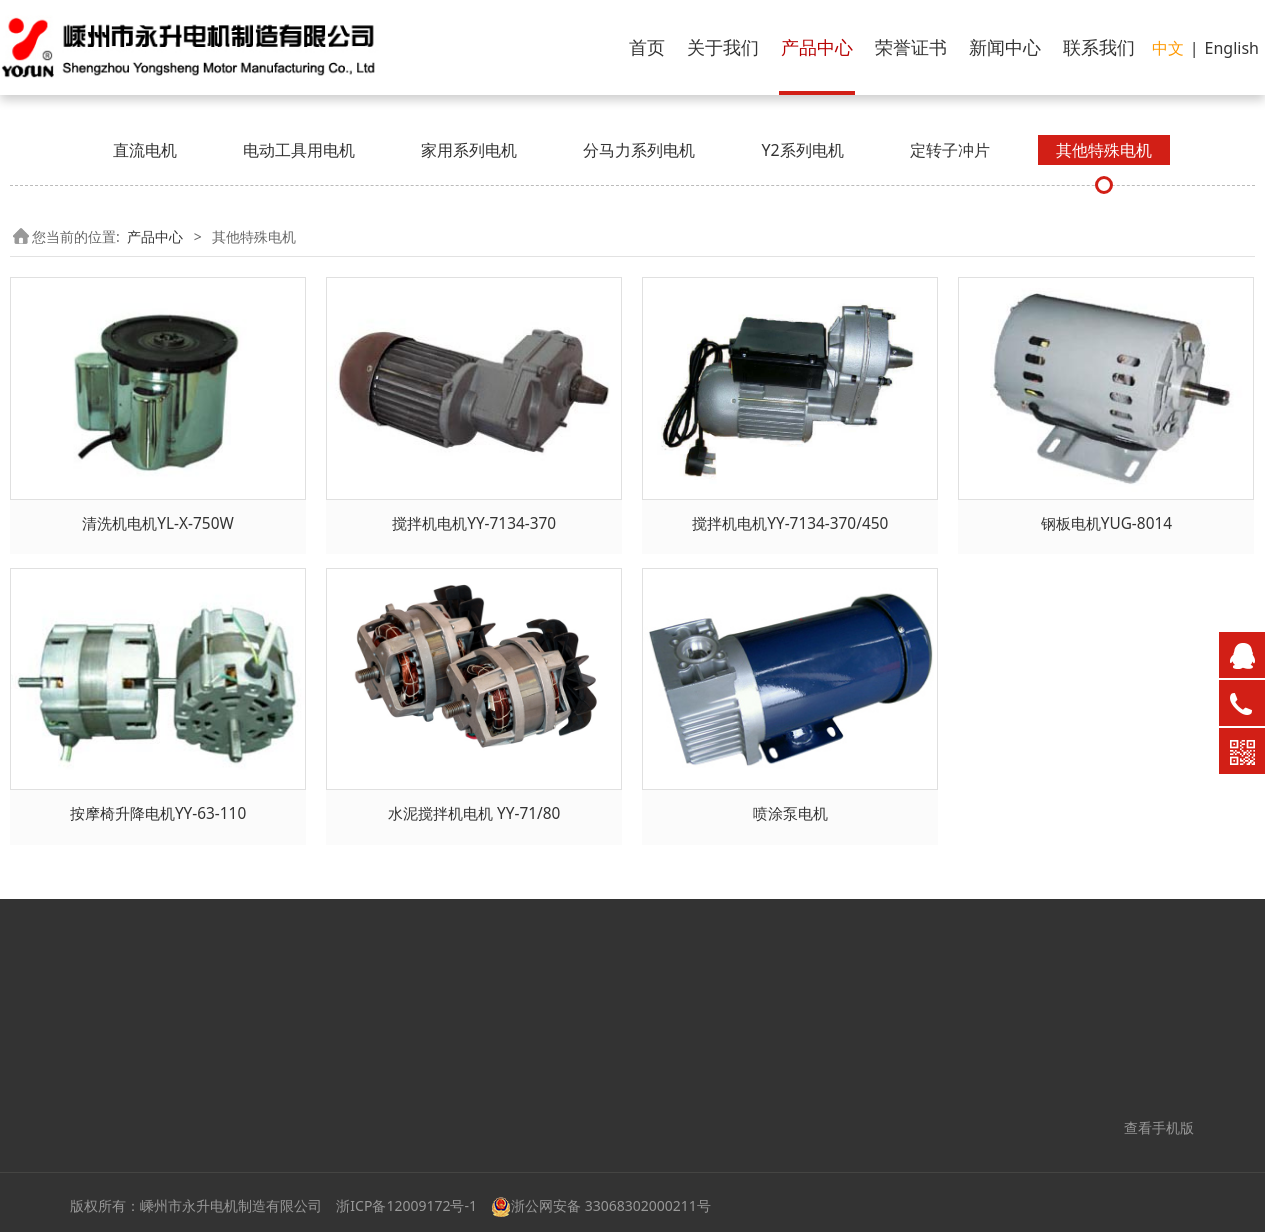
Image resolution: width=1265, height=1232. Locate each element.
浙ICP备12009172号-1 (406, 1205)
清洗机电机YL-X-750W (157, 523)
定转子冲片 (950, 150)
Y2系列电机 (802, 150)
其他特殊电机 (1104, 150)
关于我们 (723, 47)
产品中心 (817, 47)
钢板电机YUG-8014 (1106, 523)
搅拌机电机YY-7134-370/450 (790, 523)
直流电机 (145, 150)
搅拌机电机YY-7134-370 (474, 523)
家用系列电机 (469, 150)
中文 (1168, 48)
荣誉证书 (911, 47)
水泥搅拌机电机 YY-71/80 (474, 813)
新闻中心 (1005, 47)
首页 (647, 47)
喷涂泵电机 (790, 813)
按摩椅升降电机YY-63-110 (158, 813)
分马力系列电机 (639, 150)
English (1232, 48)
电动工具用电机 (299, 150)
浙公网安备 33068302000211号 (601, 1205)
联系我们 (1099, 47)
